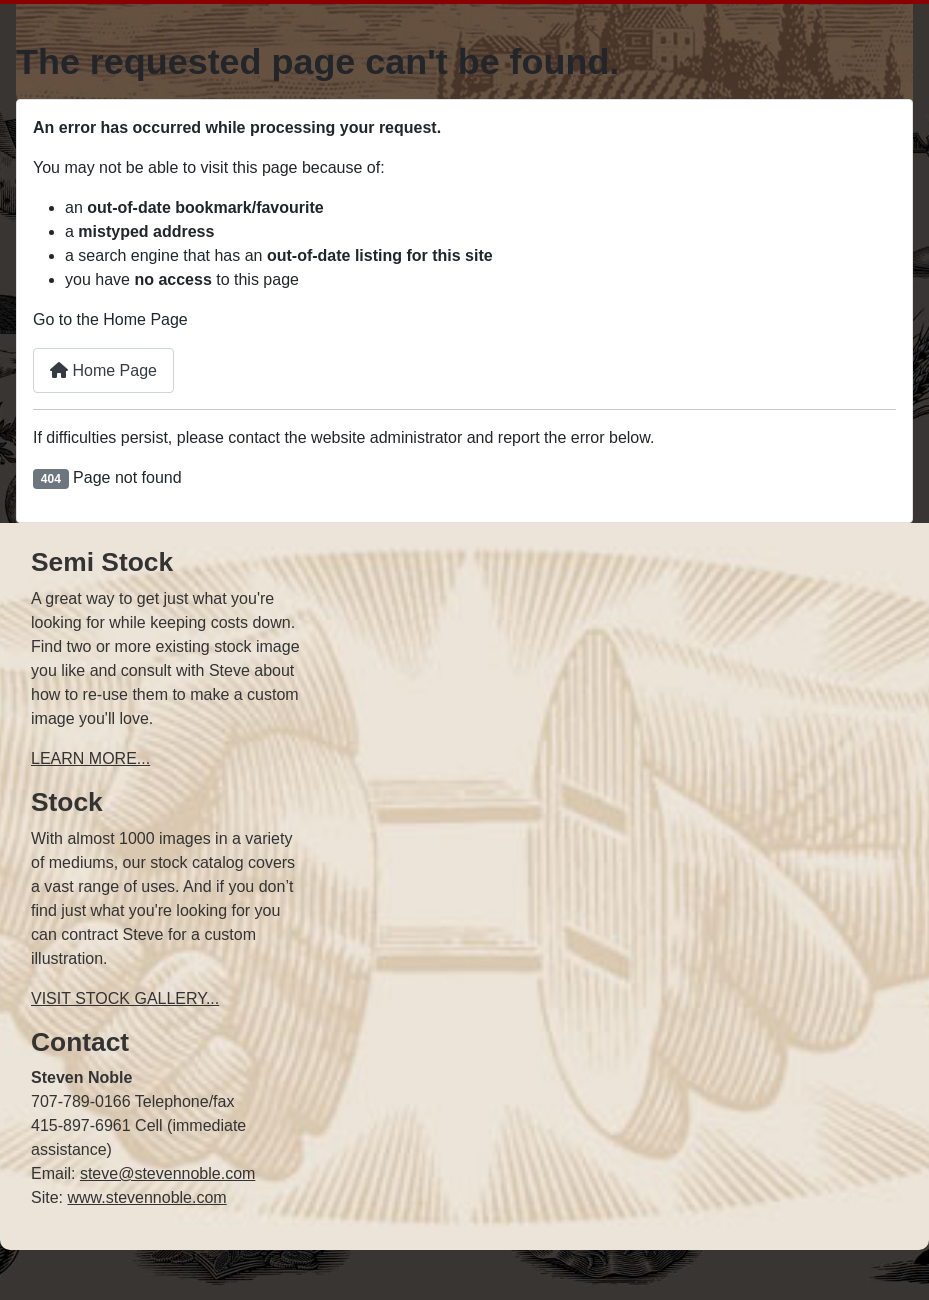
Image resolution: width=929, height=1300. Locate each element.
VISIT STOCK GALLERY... (125, 998)
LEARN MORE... (90, 758)
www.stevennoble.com (146, 1197)
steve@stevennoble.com (167, 1173)
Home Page (103, 370)
